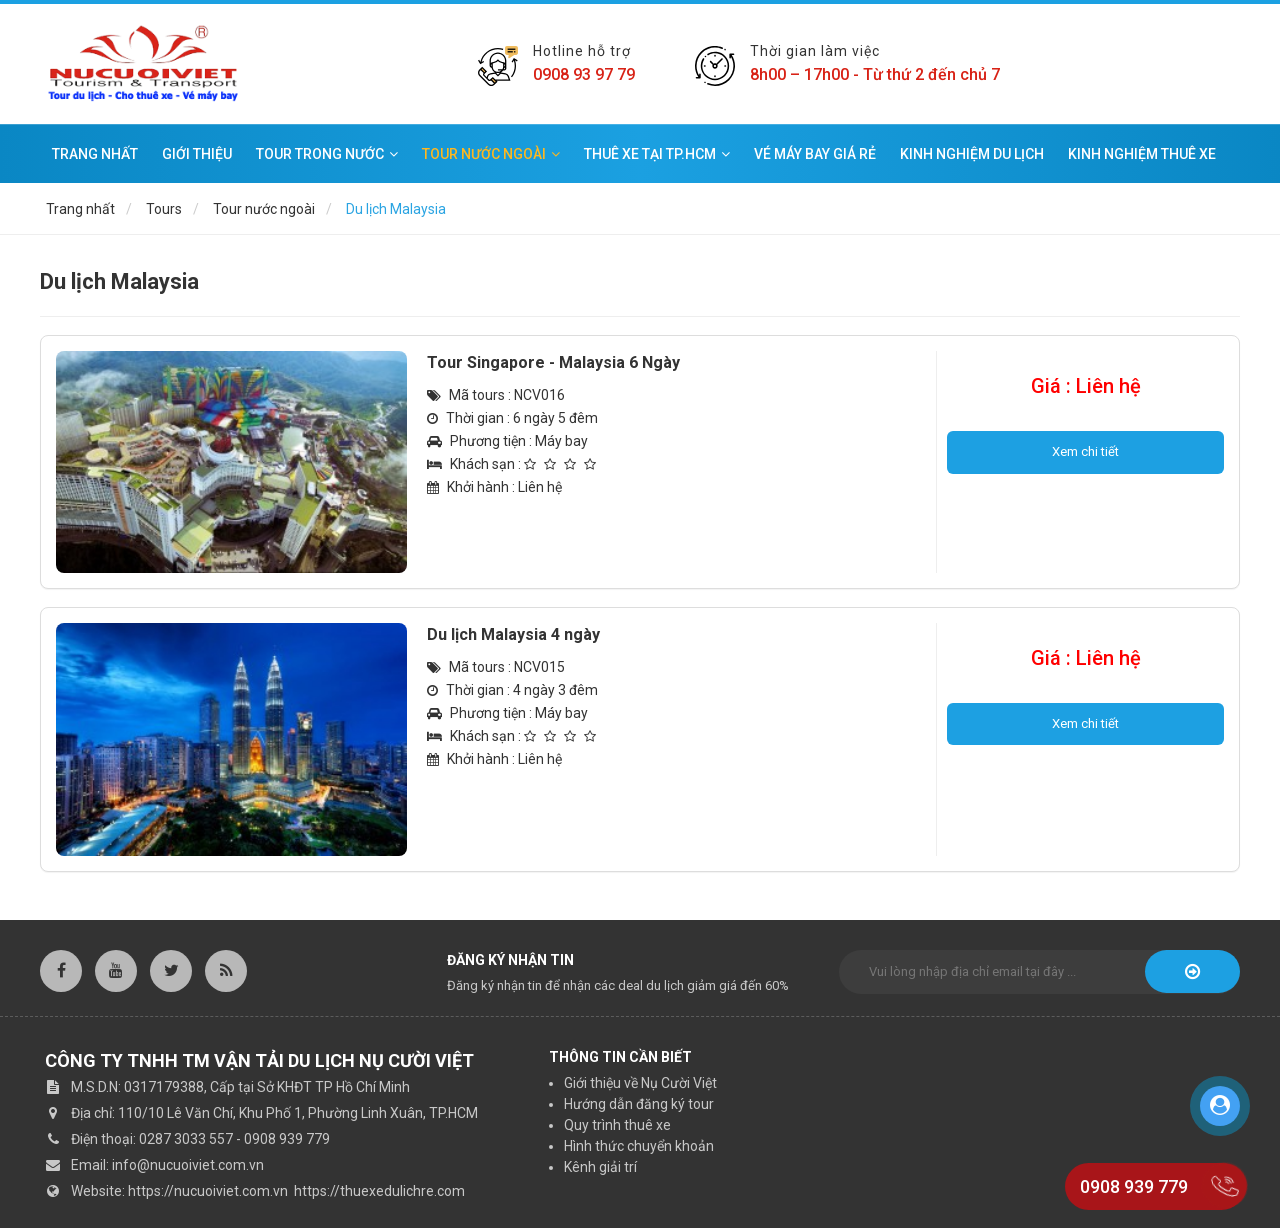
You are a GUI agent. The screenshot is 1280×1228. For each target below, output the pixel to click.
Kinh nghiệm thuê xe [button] (1142, 154)
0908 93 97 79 (584, 74)
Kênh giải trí (600, 1167)
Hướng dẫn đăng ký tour (639, 1104)
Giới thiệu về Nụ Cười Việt (640, 1083)
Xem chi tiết (1085, 451)
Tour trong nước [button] (327, 154)
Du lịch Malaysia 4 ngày (513, 634)
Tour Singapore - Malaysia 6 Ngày (553, 362)
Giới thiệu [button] (197, 154)
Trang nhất (95, 154)
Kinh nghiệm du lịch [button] (972, 154)
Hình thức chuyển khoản (639, 1146)
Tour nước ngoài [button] (491, 154)
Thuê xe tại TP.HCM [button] (657, 154)
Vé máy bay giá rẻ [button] (815, 154)
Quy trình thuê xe (617, 1125)
